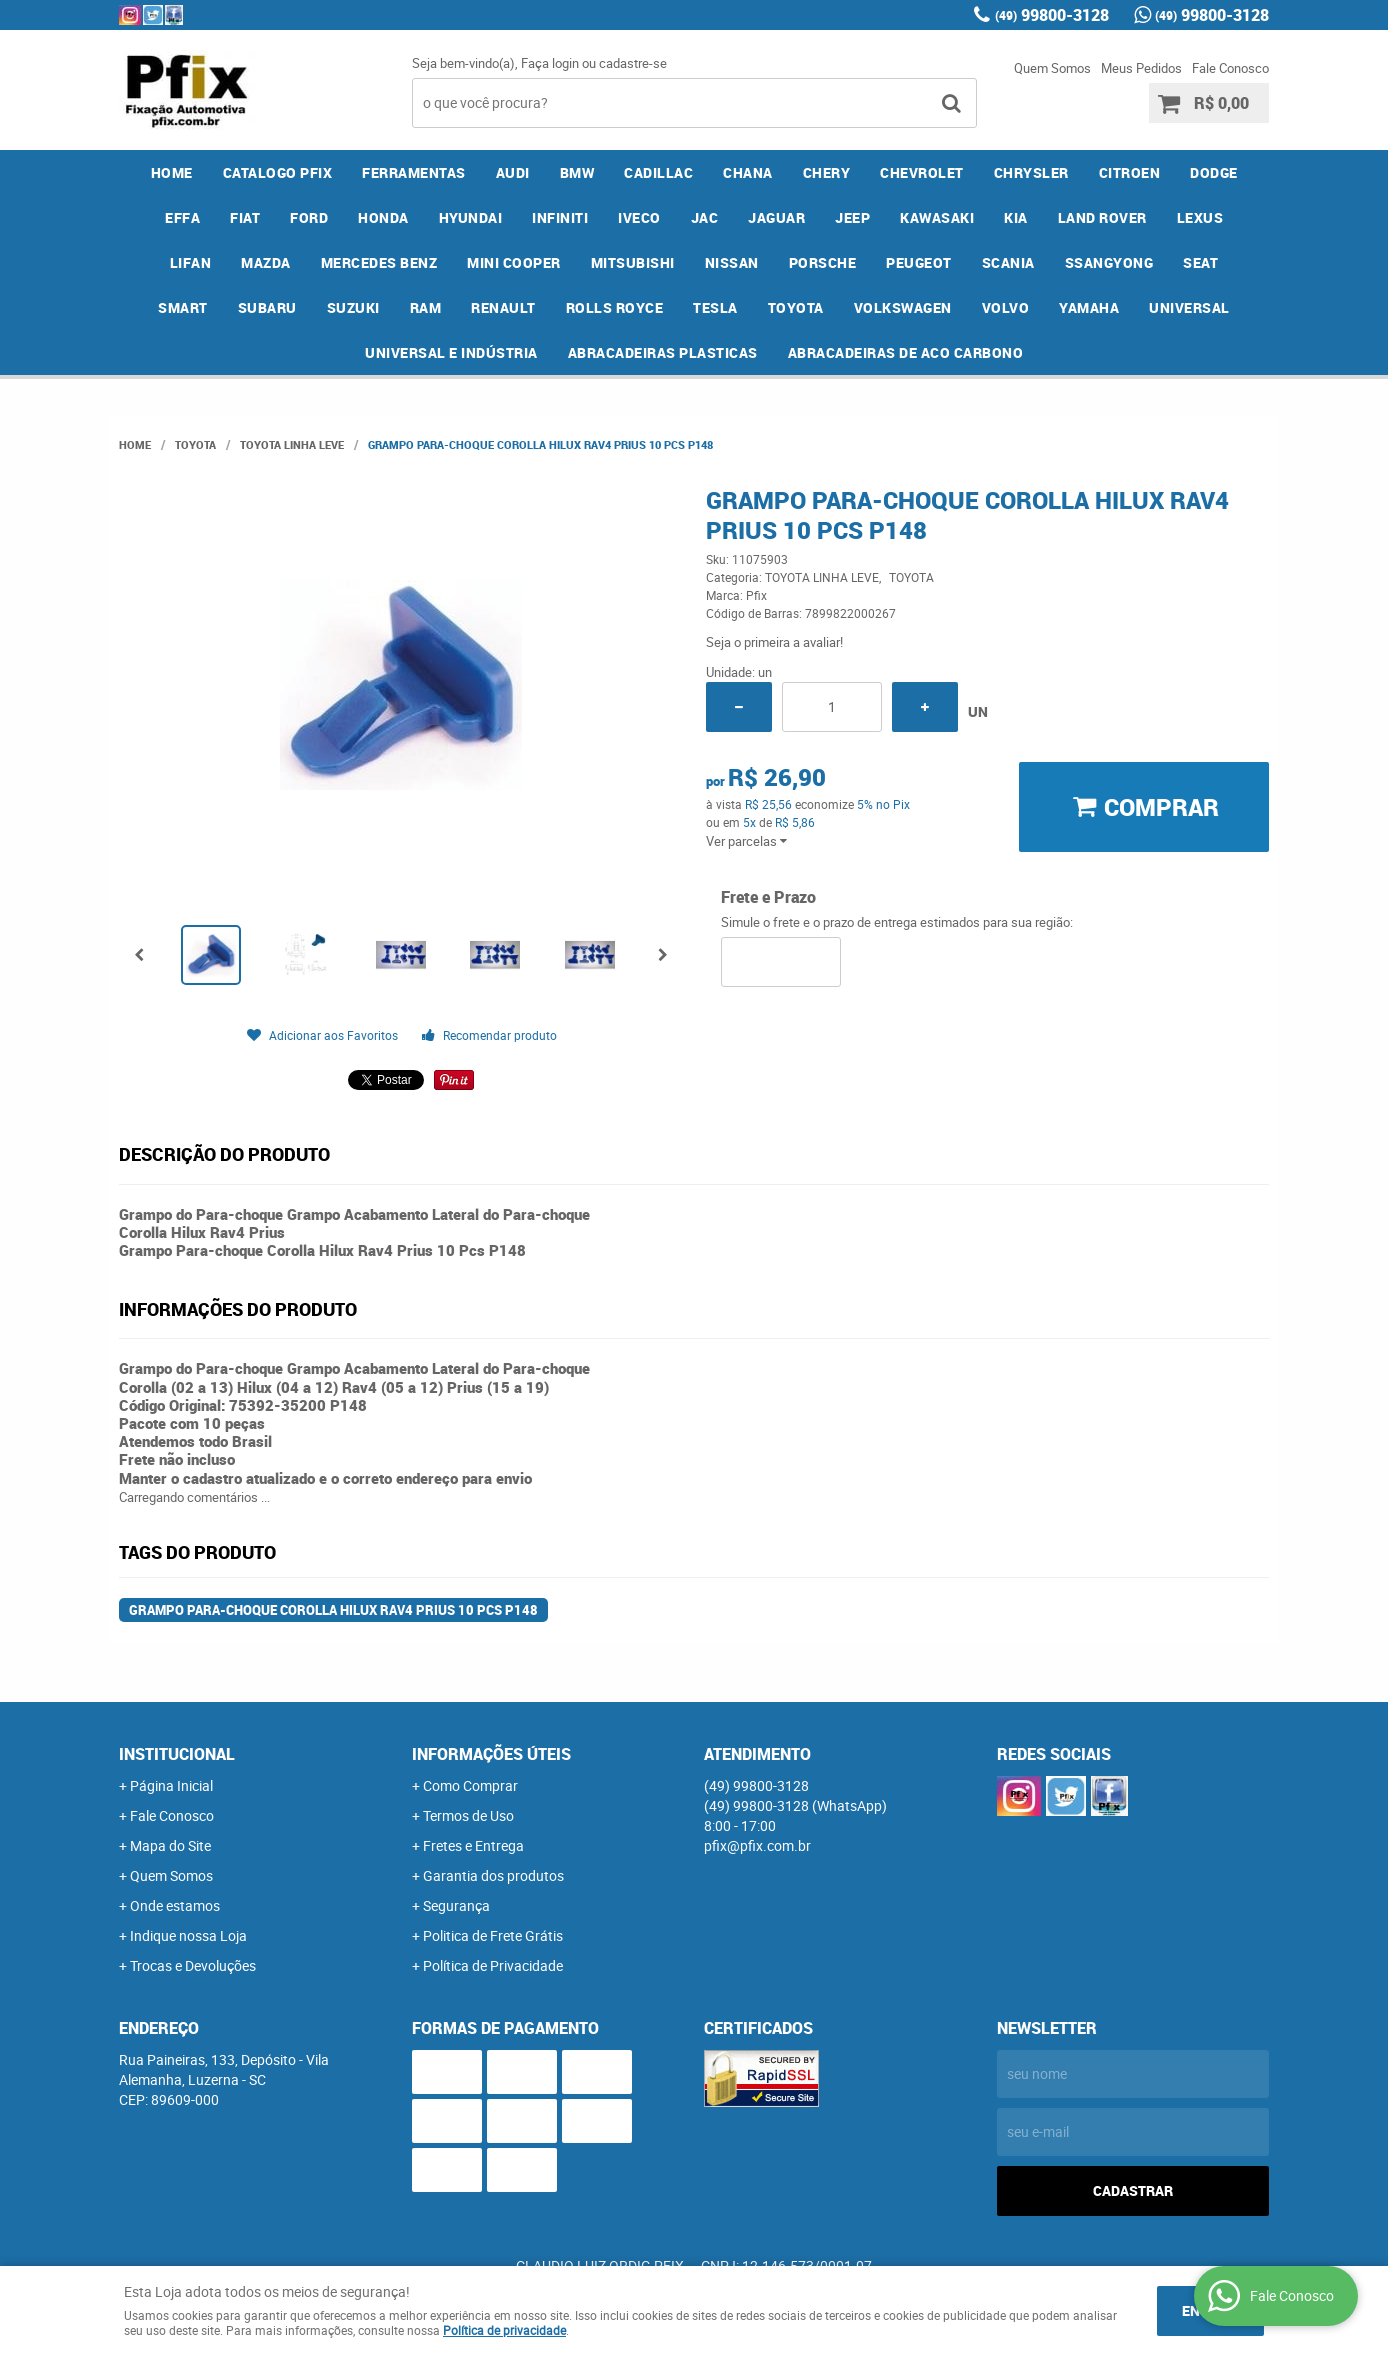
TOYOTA (796, 307)
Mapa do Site (170, 1845)
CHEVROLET (922, 172)
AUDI (513, 172)
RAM (426, 307)
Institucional (177, 1754)
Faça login (550, 63)
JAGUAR (776, 217)
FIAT (245, 217)
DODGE (1214, 172)
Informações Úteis (491, 1754)
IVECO (639, 217)
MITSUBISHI (633, 262)
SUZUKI (353, 307)
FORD (309, 217)
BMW (577, 172)
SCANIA (1008, 262)
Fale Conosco (1230, 68)
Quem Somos (1052, 68)
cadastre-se (633, 63)
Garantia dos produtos (493, 1875)
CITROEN (1130, 172)
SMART (183, 307)
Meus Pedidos (1141, 68)
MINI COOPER (514, 262)
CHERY (827, 172)
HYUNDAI (471, 217)
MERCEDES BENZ (379, 262)
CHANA (748, 172)
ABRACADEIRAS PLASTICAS (663, 352)
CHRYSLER (1031, 172)
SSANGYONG (1109, 262)
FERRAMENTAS (414, 172)
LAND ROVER (1102, 217)
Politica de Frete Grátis (493, 1935)
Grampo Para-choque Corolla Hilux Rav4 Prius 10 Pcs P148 (333, 1610)
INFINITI (560, 217)
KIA (1016, 217)
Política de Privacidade (493, 1965)
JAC (705, 217)
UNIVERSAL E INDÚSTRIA (451, 352)
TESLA (715, 307)
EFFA (182, 217)
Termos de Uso (468, 1815)
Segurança (456, 1905)
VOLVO (1006, 307)
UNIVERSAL (1189, 307)
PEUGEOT (919, 262)
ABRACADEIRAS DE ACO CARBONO (906, 352)
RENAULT (503, 307)
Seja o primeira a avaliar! (774, 642)
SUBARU (267, 307)
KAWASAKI (937, 217)
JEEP (852, 217)
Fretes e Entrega (473, 1845)
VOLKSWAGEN (903, 307)
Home (172, 172)
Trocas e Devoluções (193, 1965)
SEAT (1200, 262)
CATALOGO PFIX (278, 172)
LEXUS (1200, 217)
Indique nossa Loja (188, 1935)
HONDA (383, 217)
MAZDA (266, 262)
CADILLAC (658, 172)
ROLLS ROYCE (615, 307)
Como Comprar (470, 1785)
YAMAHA (1089, 307)
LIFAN (191, 262)
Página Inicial (171, 1785)
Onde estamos (175, 1905)
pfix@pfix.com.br (757, 1845)
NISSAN (732, 262)
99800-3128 (1052, 15)
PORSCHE (823, 262)
